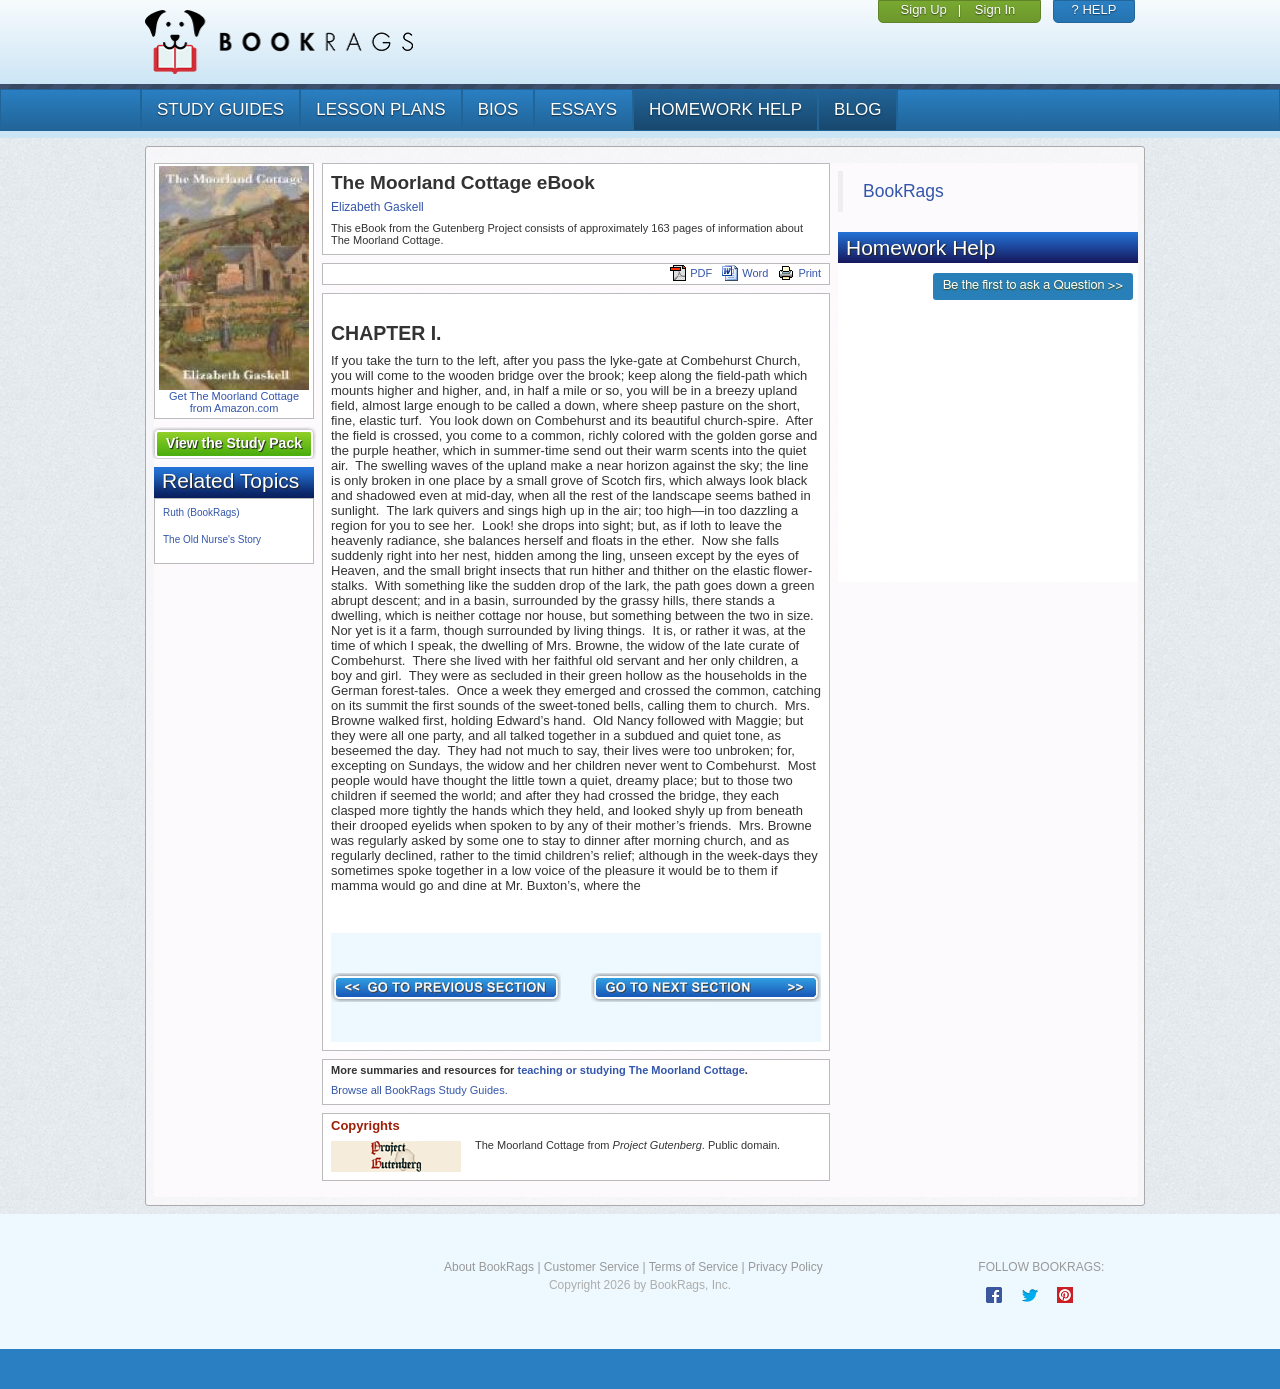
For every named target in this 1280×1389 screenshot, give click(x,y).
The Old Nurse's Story (212, 539)
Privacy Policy (785, 1267)
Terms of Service (693, 1267)
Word (745, 273)
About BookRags (489, 1267)
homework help (725, 109)
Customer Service (591, 1267)
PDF (691, 273)
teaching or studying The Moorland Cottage (630, 1070)
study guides (220, 109)
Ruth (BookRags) (201, 512)
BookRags (903, 191)
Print (799, 273)
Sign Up (924, 9)
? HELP (1094, 9)
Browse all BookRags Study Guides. (419, 1090)
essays (583, 109)
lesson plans (380, 109)
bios (498, 109)
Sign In (995, 9)
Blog (857, 109)
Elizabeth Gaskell (377, 207)
